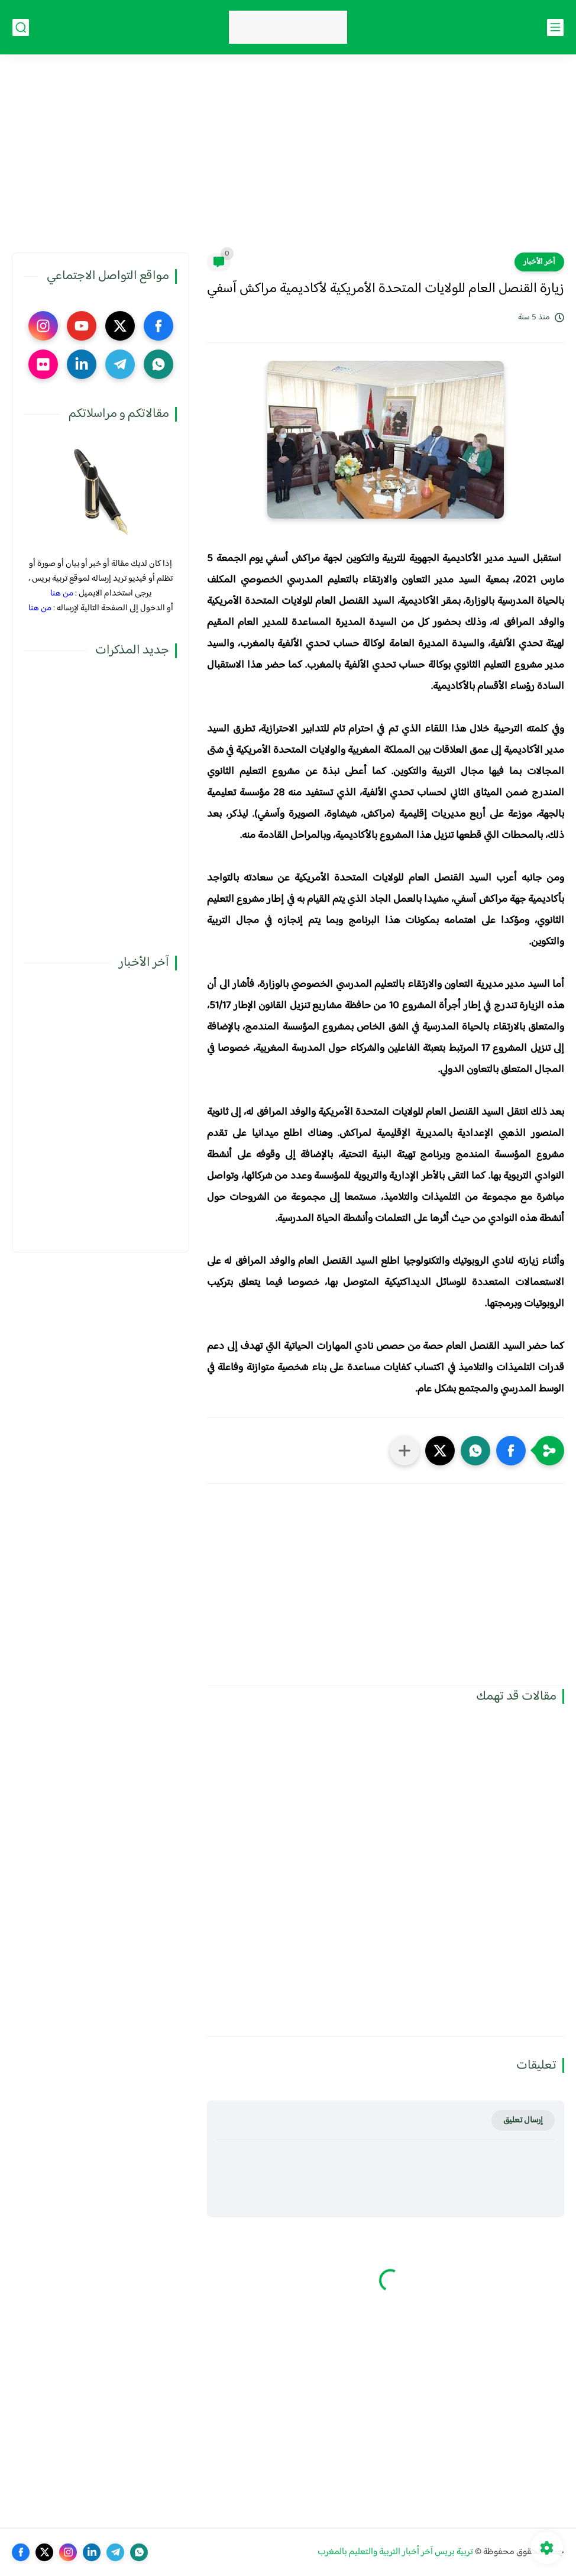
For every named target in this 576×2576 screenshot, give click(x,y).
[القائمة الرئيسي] (555, 27)
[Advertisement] (288, 161)
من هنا (61, 593)
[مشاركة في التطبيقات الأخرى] (404, 1450)
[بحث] (21, 27)
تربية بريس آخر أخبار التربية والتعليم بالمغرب (395, 2552)
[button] (511, 1450)
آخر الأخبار (539, 262)
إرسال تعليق (523, 2120)
